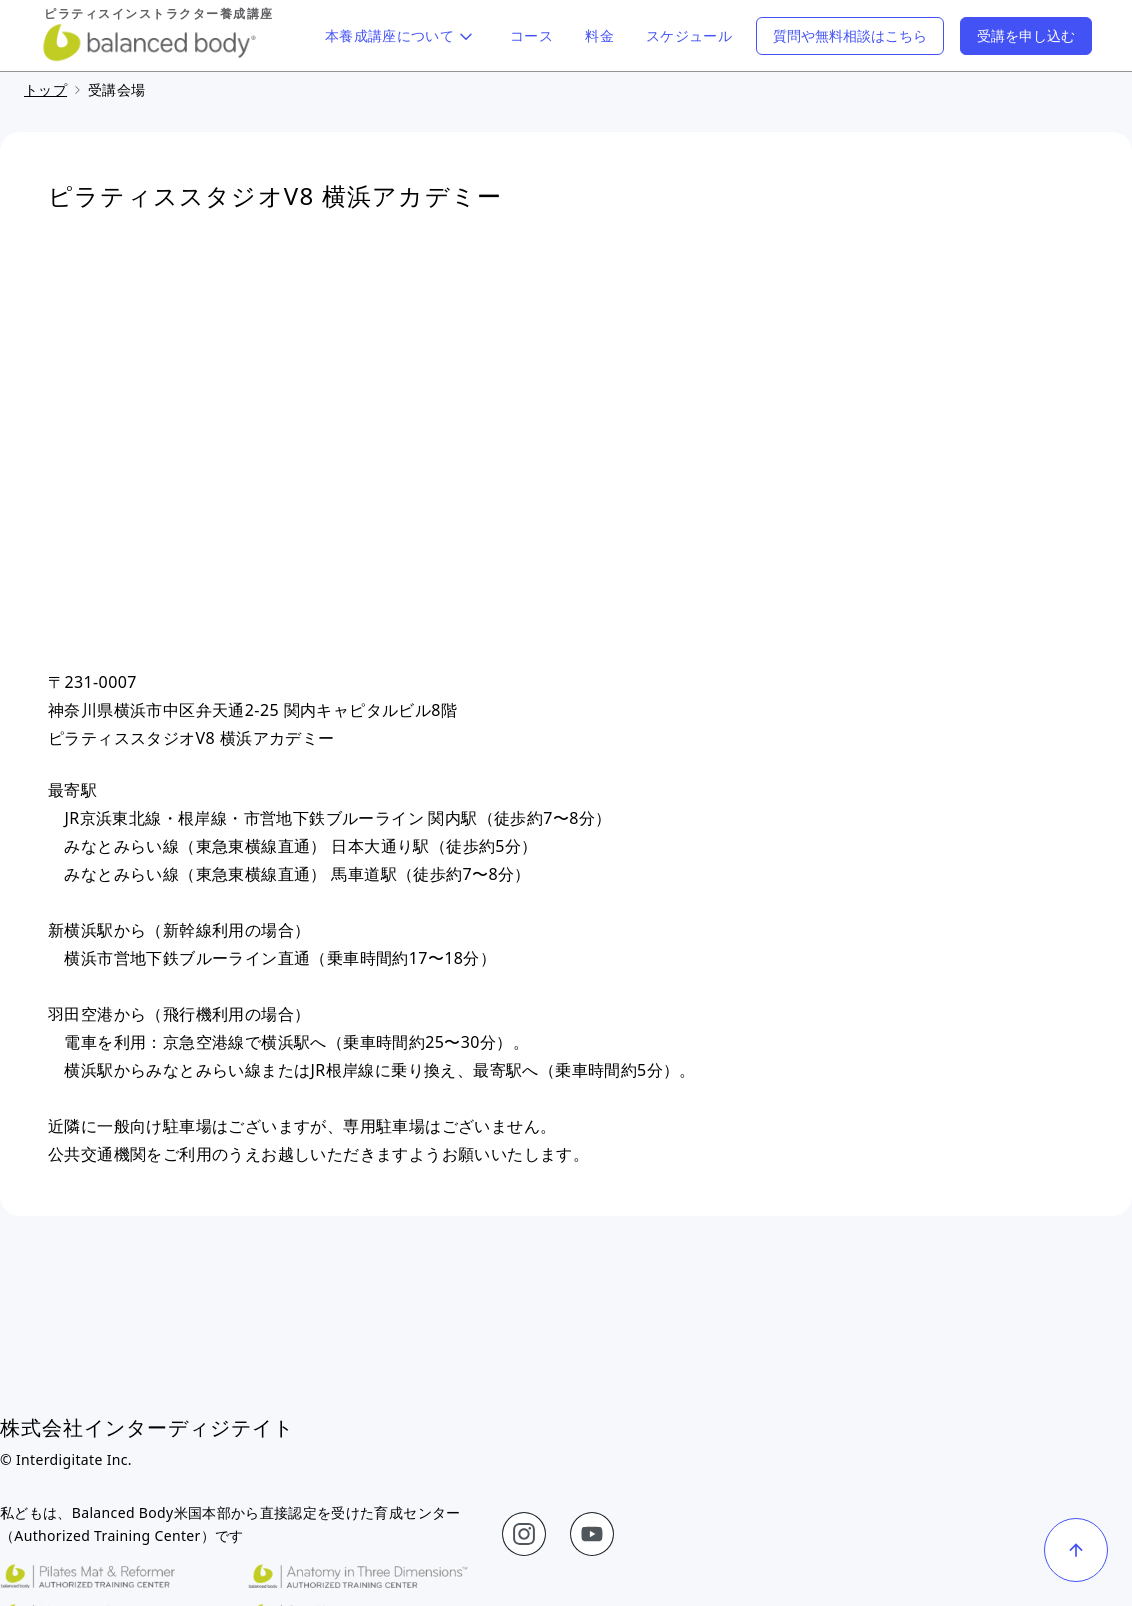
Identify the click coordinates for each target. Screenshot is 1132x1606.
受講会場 (116, 89)
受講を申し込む (1026, 35)
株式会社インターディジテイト (147, 1427)
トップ (45, 89)
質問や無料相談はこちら (850, 35)
